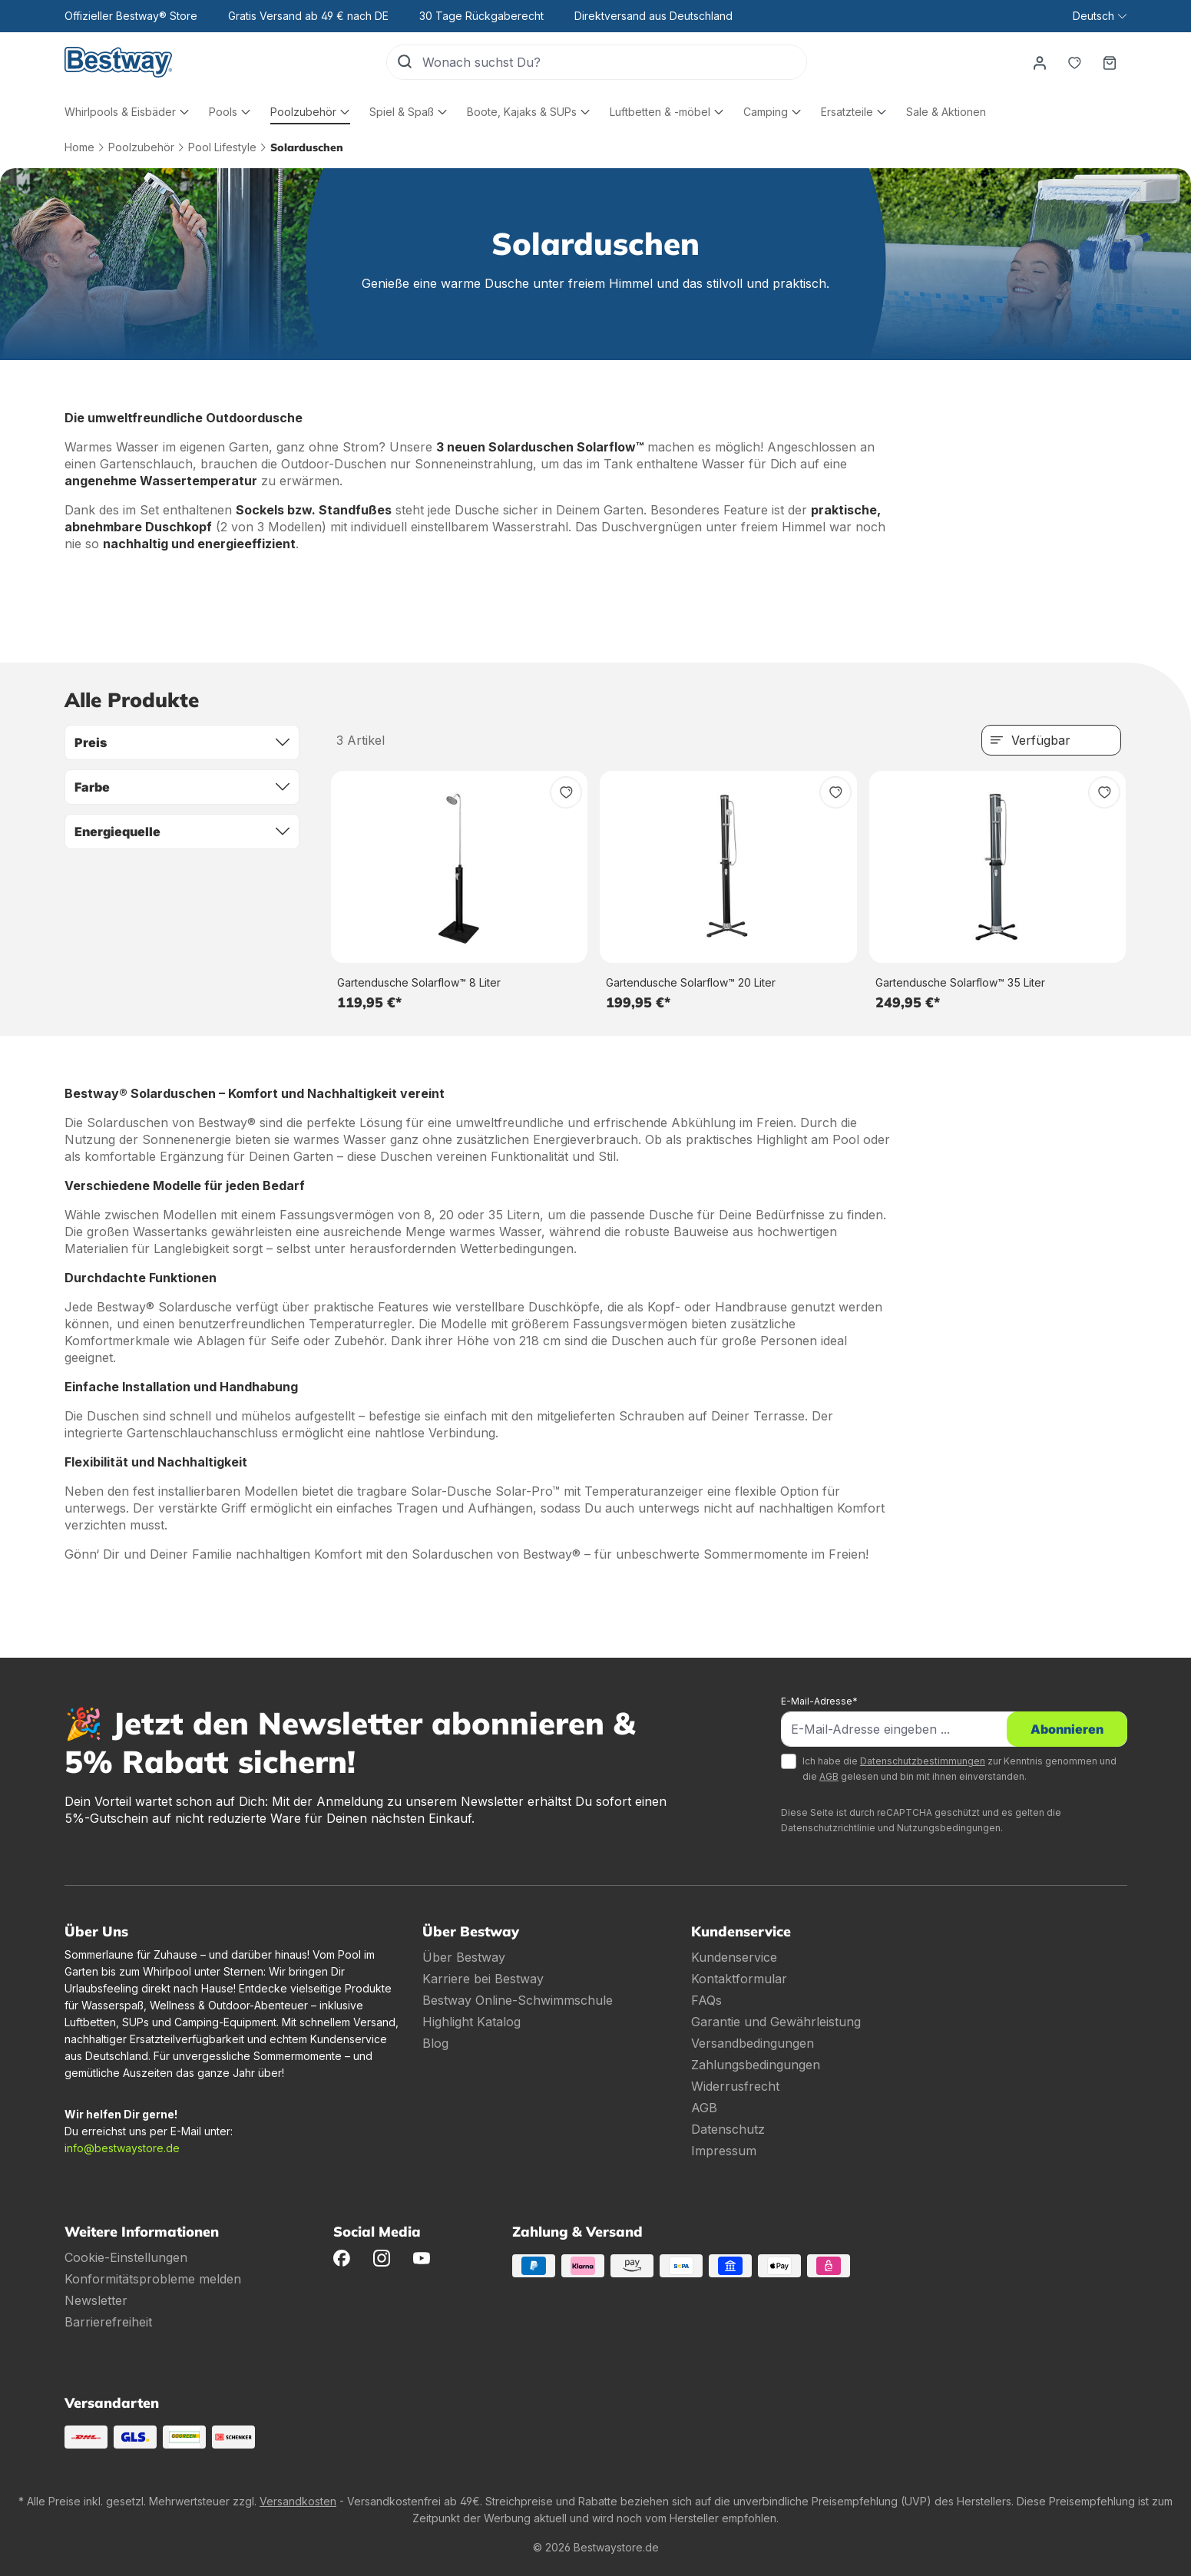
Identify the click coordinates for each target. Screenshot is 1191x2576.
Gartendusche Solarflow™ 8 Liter (419, 982)
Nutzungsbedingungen (949, 1828)
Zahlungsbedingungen (755, 2064)
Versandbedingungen (752, 2043)
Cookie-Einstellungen (126, 2257)
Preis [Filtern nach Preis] (181, 742)
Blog (435, 2043)
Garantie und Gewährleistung (776, 2021)
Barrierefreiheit (108, 2322)
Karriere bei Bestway (483, 1978)
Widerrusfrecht (735, 2086)
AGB (829, 1776)
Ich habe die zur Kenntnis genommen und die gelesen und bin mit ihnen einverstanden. (959, 1768)
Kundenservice (734, 1957)
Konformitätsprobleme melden (153, 2279)
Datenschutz (728, 2129)
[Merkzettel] (1074, 62)
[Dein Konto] (1039, 62)
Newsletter (96, 2300)
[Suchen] (404, 62)
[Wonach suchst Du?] (614, 62)
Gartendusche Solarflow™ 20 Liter (691, 982)
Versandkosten (298, 2501)
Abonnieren (1067, 1729)
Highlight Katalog (471, 2021)
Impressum (723, 2150)
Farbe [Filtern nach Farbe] (181, 787)
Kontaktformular (739, 1978)
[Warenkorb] (1109, 62)
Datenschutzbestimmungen (922, 1761)
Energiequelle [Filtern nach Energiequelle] (181, 831)
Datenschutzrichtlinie (828, 1828)
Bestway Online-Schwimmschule (517, 2000)
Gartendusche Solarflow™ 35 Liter (960, 982)
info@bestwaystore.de (122, 2147)
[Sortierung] (1051, 740)
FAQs (706, 2000)
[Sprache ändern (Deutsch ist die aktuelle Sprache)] (1099, 16)
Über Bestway (463, 1957)
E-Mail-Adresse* (819, 1701)
